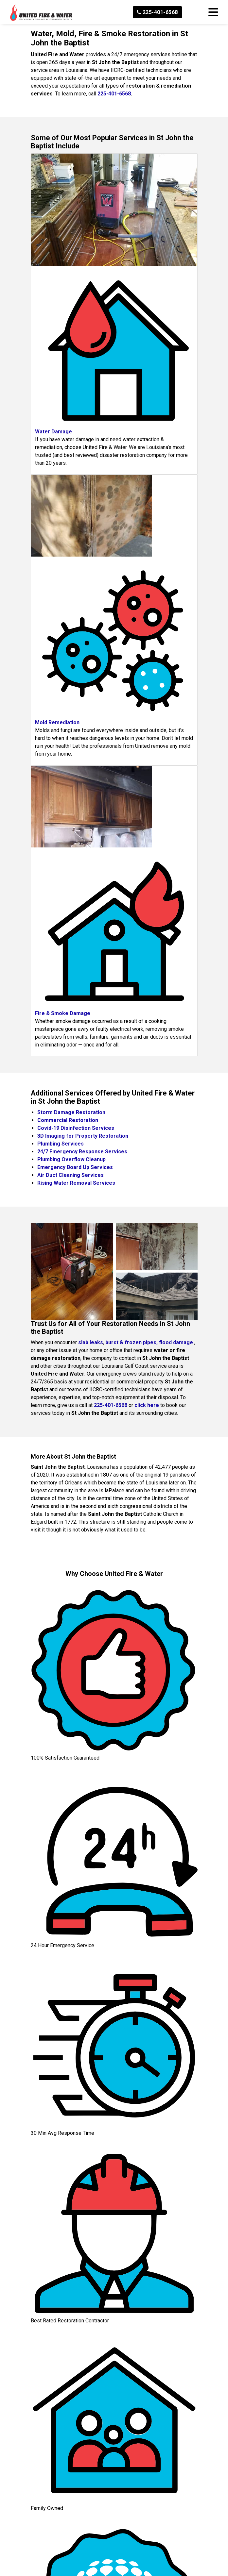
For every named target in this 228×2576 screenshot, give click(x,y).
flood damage (176, 1342)
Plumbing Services (60, 1144)
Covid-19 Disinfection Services (75, 1128)
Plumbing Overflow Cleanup (71, 1159)
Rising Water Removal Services (76, 1183)
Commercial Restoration (67, 1120)
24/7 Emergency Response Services (82, 1151)
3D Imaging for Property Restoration (82, 1136)
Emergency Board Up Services (75, 1167)
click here (146, 1405)
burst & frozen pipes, (132, 1342)
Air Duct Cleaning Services (70, 1175)
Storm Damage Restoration (71, 1112)
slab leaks (90, 1342)
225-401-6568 (157, 12)
